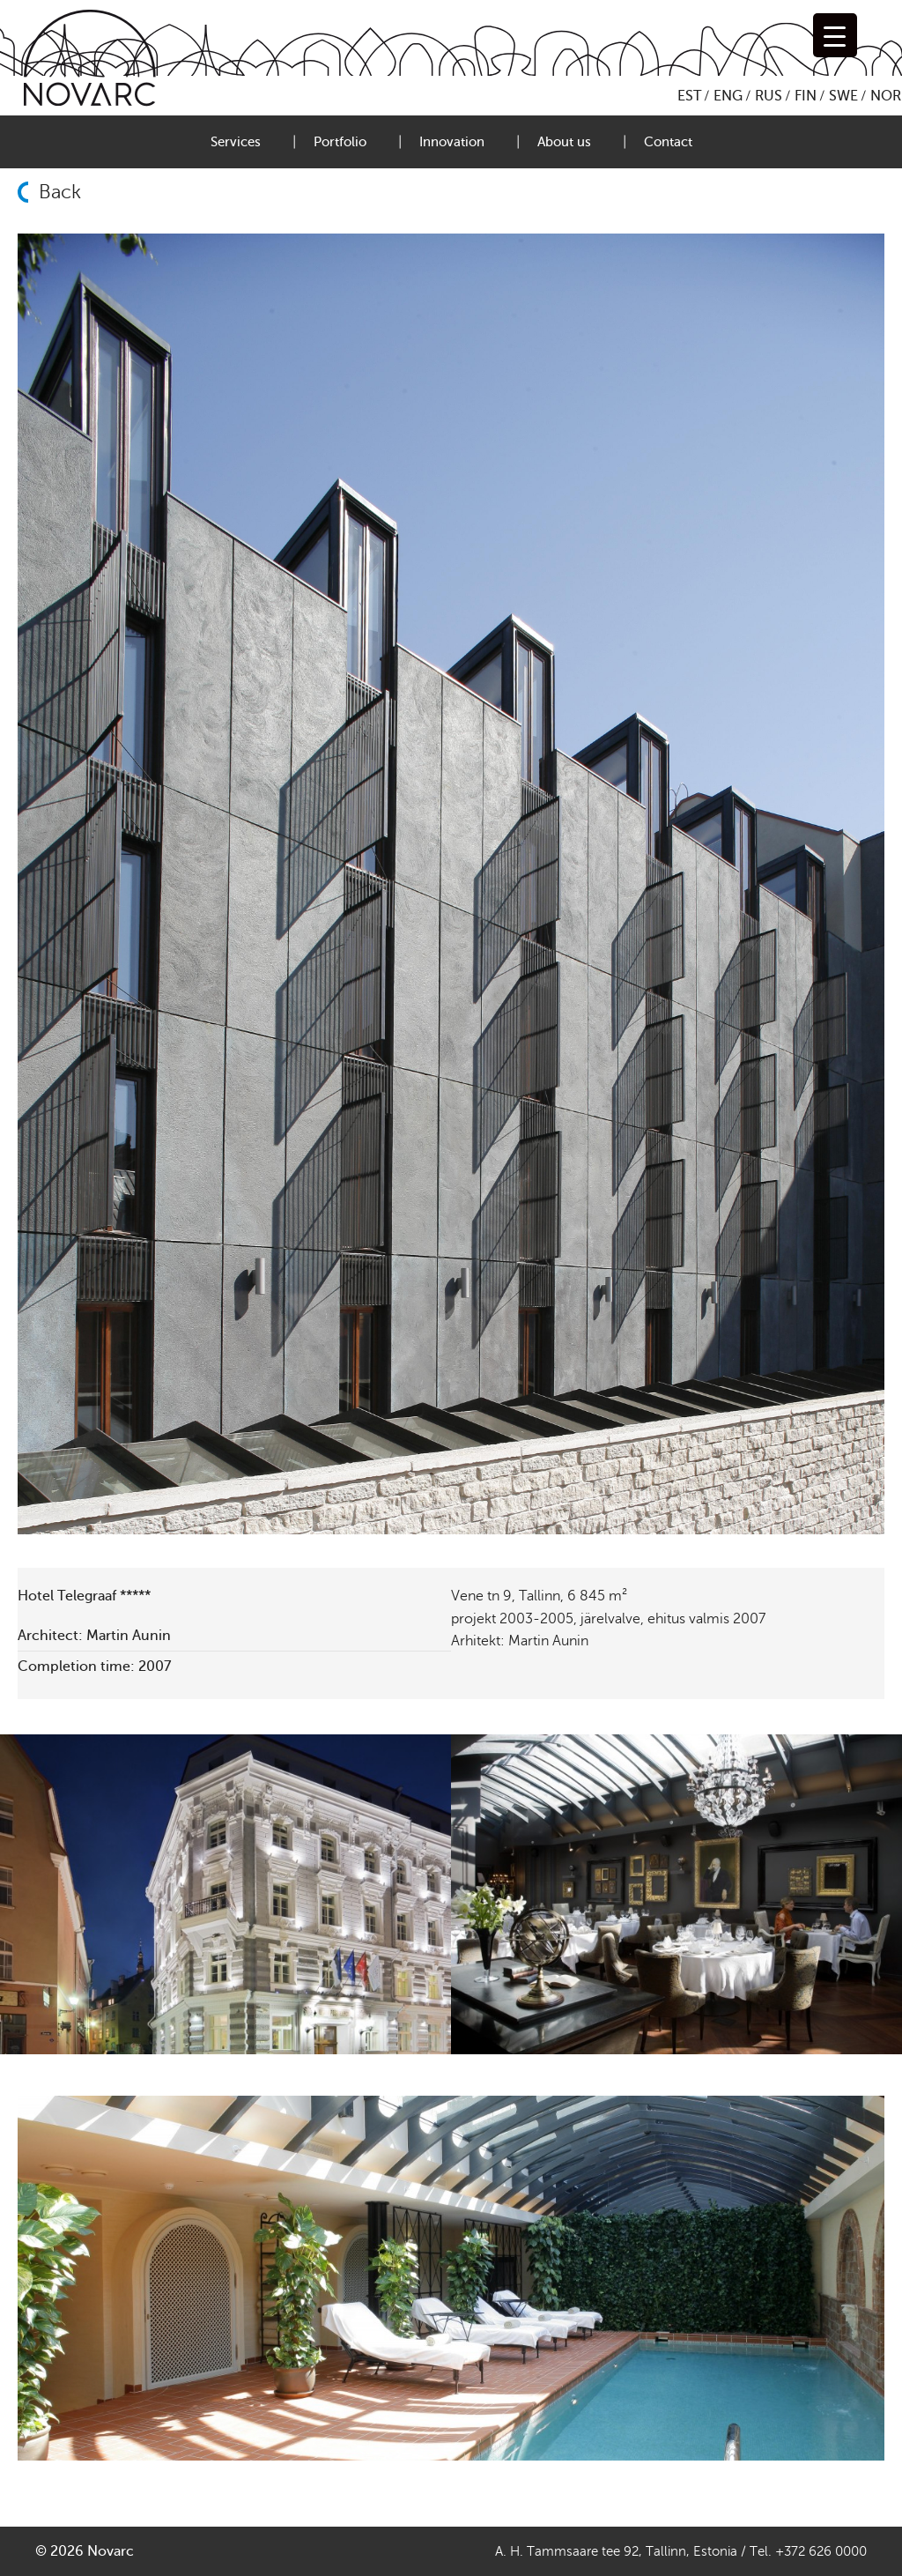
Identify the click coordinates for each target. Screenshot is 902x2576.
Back (60, 192)
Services (236, 142)
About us (564, 142)
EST (689, 96)
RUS (768, 96)
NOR (885, 96)
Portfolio (340, 142)
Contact (668, 142)
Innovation (451, 142)
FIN (806, 96)
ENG (728, 96)
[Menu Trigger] (835, 35)
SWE (843, 96)
